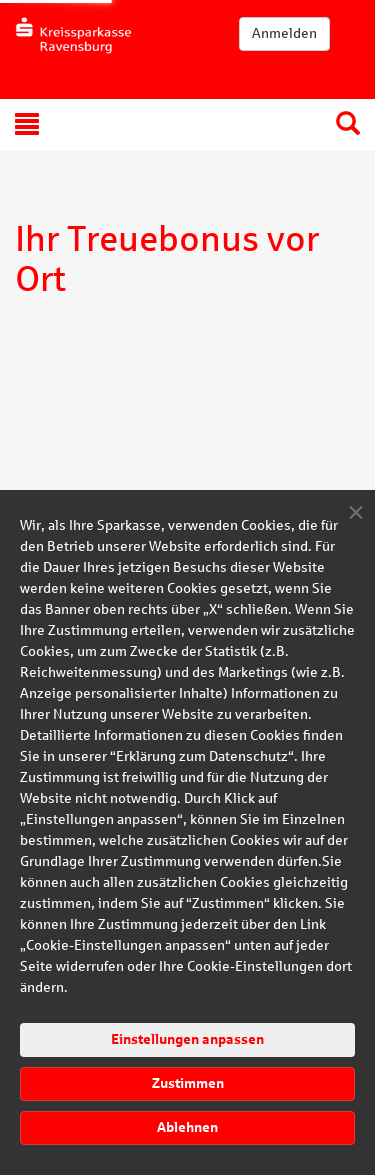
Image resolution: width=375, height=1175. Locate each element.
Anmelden (284, 33)
